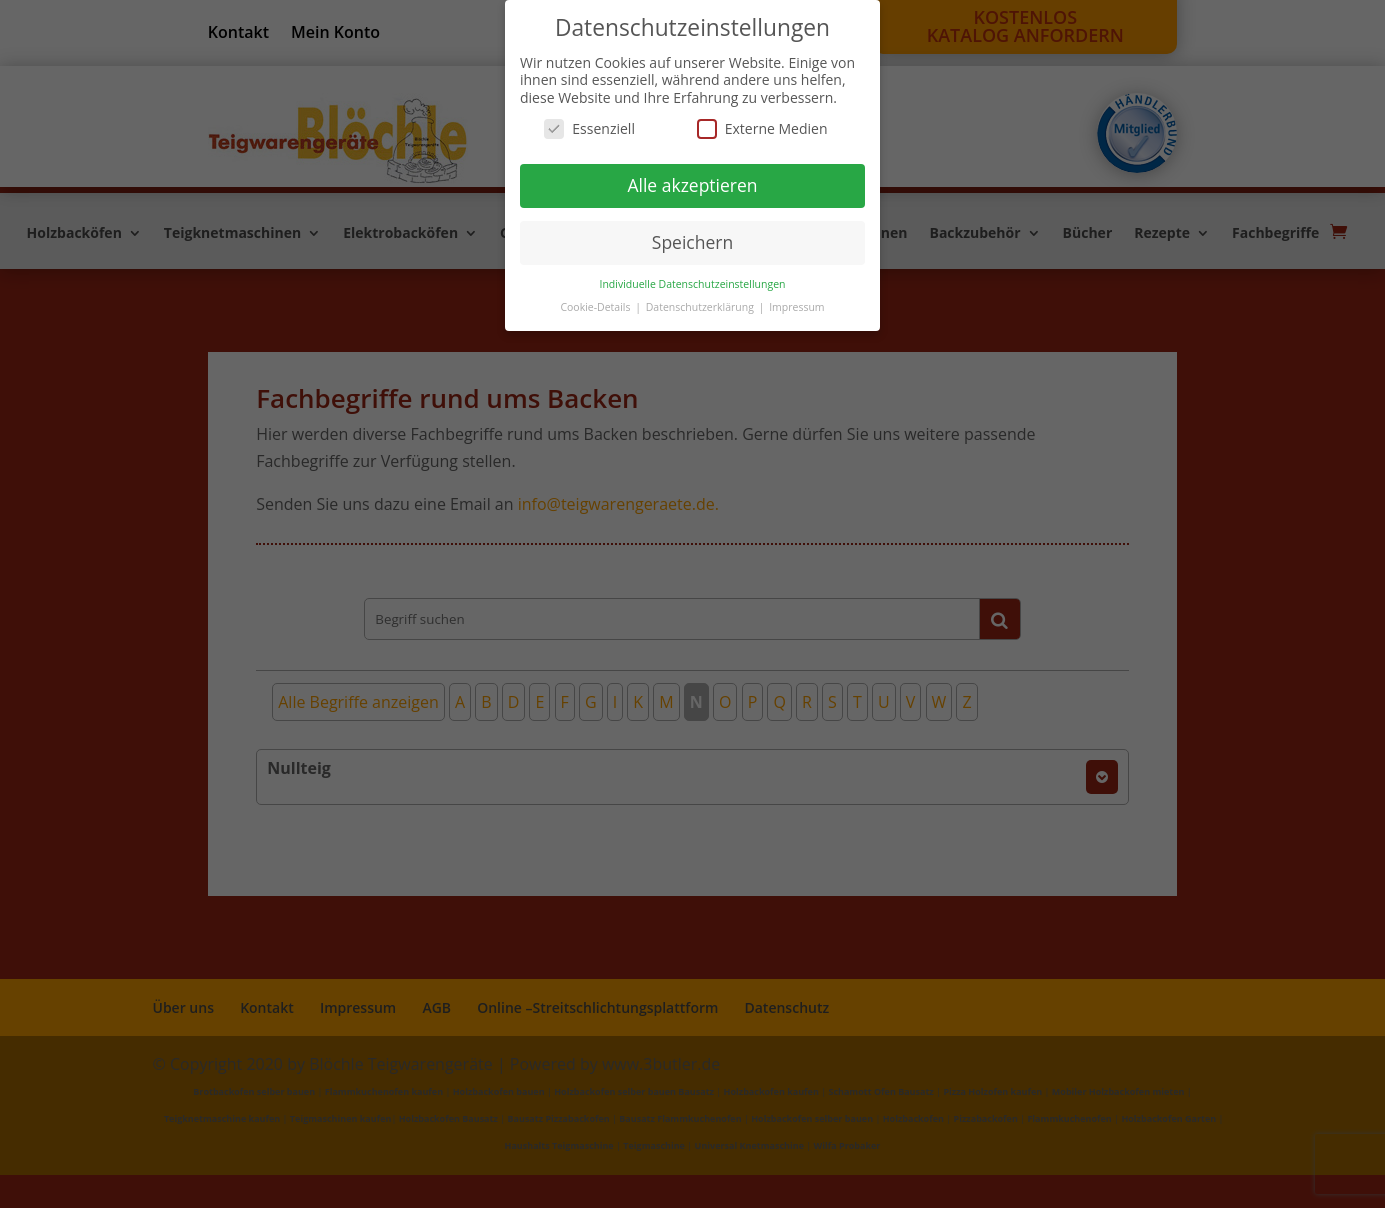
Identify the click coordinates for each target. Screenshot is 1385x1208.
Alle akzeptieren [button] (692, 185)
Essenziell (589, 128)
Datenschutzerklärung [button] (701, 307)
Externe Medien (762, 128)
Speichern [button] (692, 242)
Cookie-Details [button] (596, 307)
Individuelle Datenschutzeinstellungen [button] (693, 284)
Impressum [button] (796, 307)
